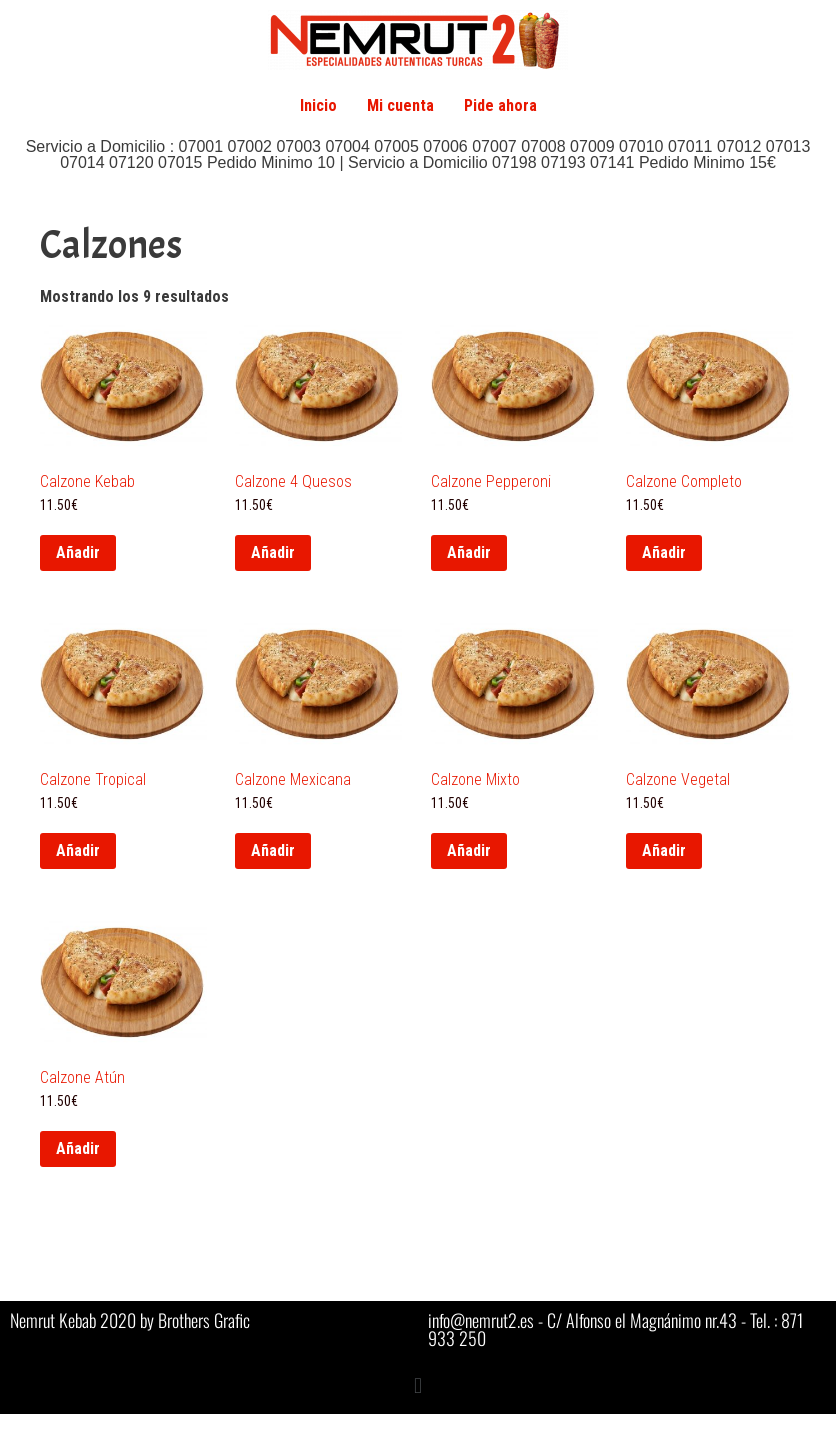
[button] (417, 1385)
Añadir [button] (78, 552)
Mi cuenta (400, 105)
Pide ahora (500, 105)
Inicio (318, 105)
